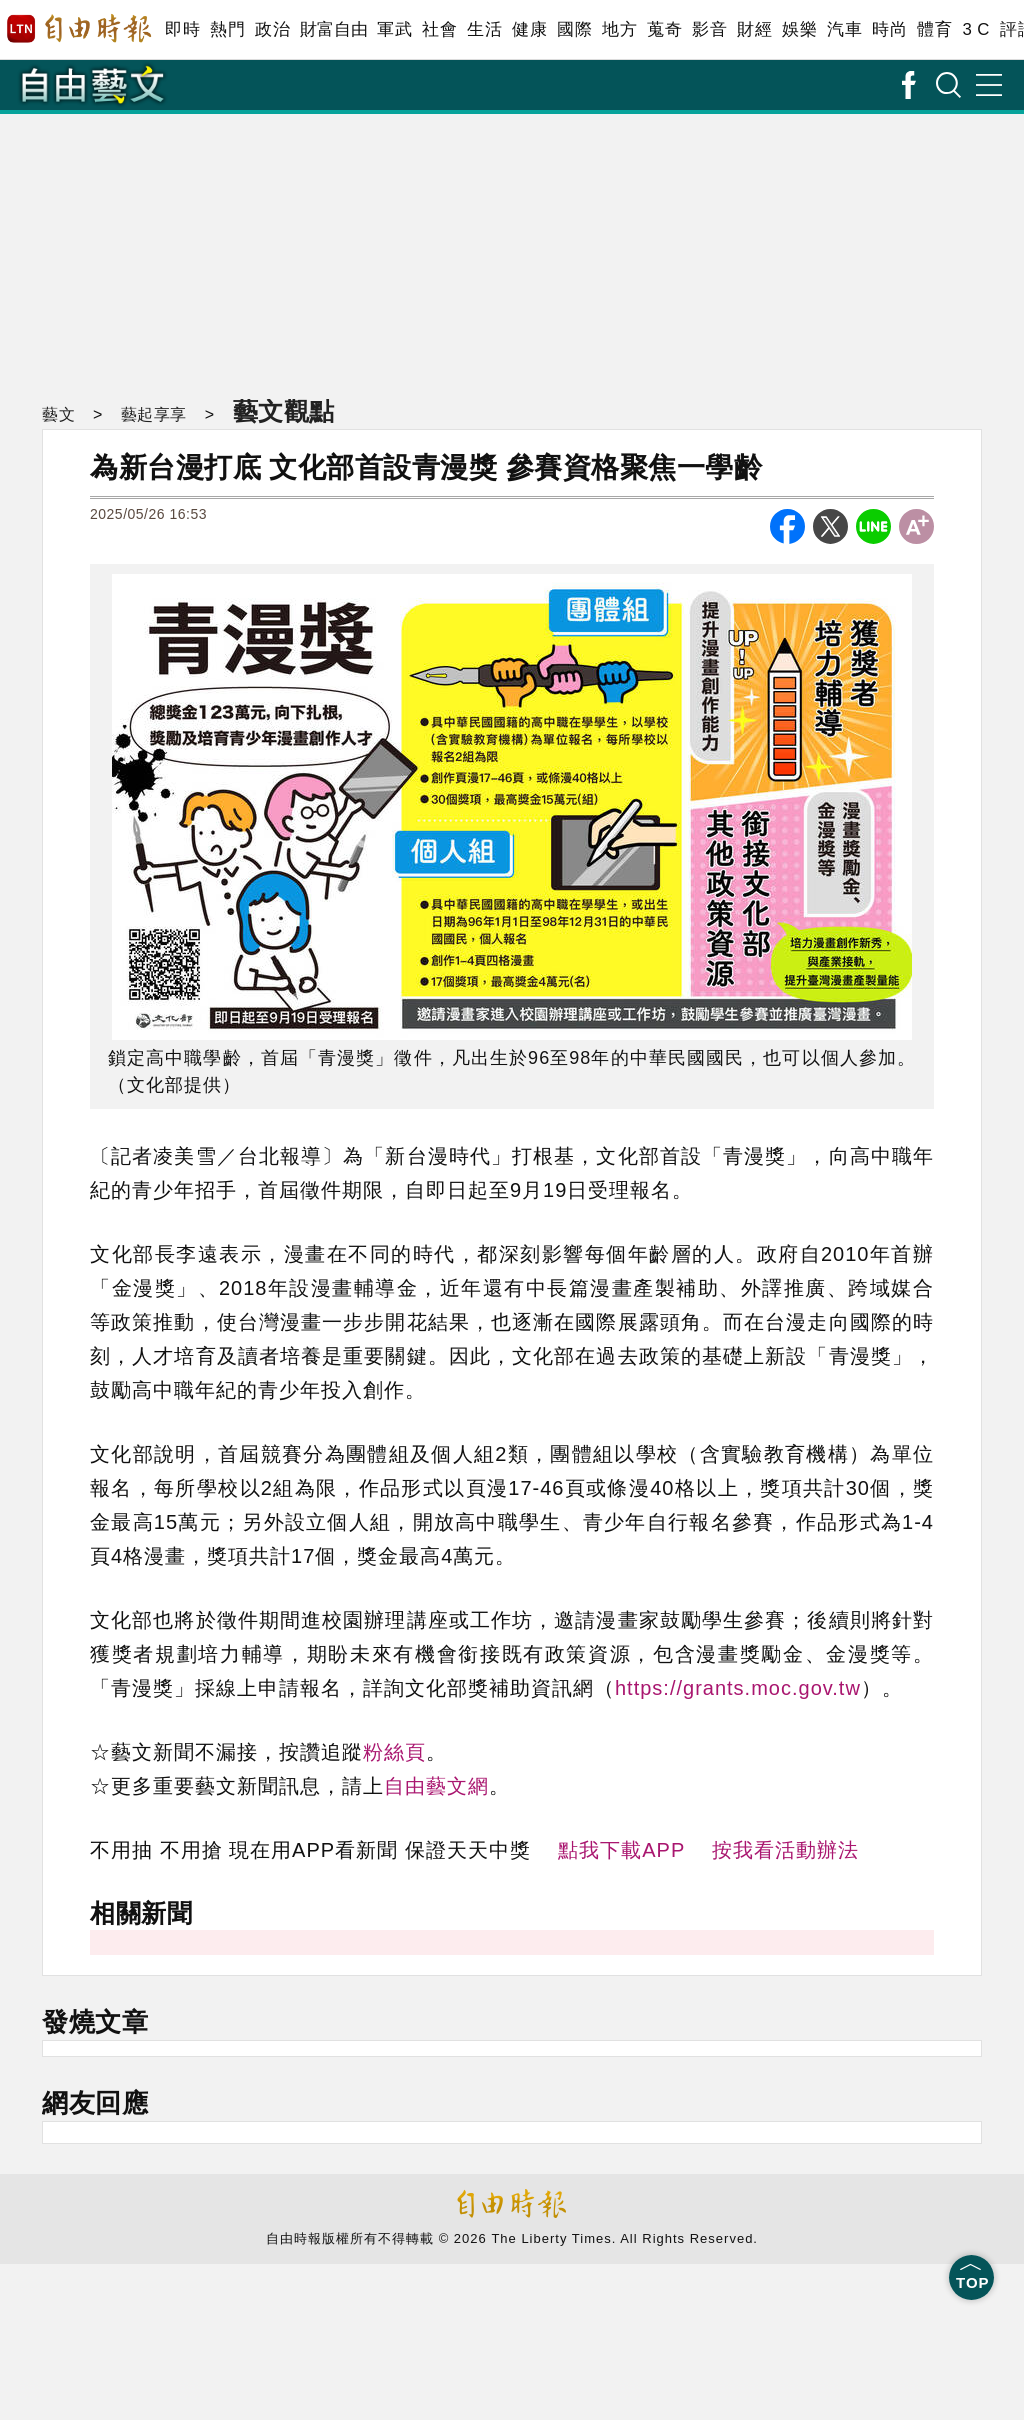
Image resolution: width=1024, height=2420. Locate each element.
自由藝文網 (436, 1786)
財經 (754, 29)
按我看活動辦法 (785, 1850)
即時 (182, 29)
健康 (529, 29)
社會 (439, 29)
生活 (484, 29)
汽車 (844, 29)
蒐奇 (664, 29)
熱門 (227, 29)
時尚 (889, 29)
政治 (272, 29)
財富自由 (333, 29)
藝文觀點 (284, 411)
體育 (934, 29)
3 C (976, 29)
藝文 (58, 414)
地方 (619, 29)
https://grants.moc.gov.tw (738, 1688)
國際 (574, 29)
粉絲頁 (394, 1752)
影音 (709, 29)
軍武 (394, 29)
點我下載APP (621, 1850)
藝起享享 (154, 414)
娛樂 (799, 29)
